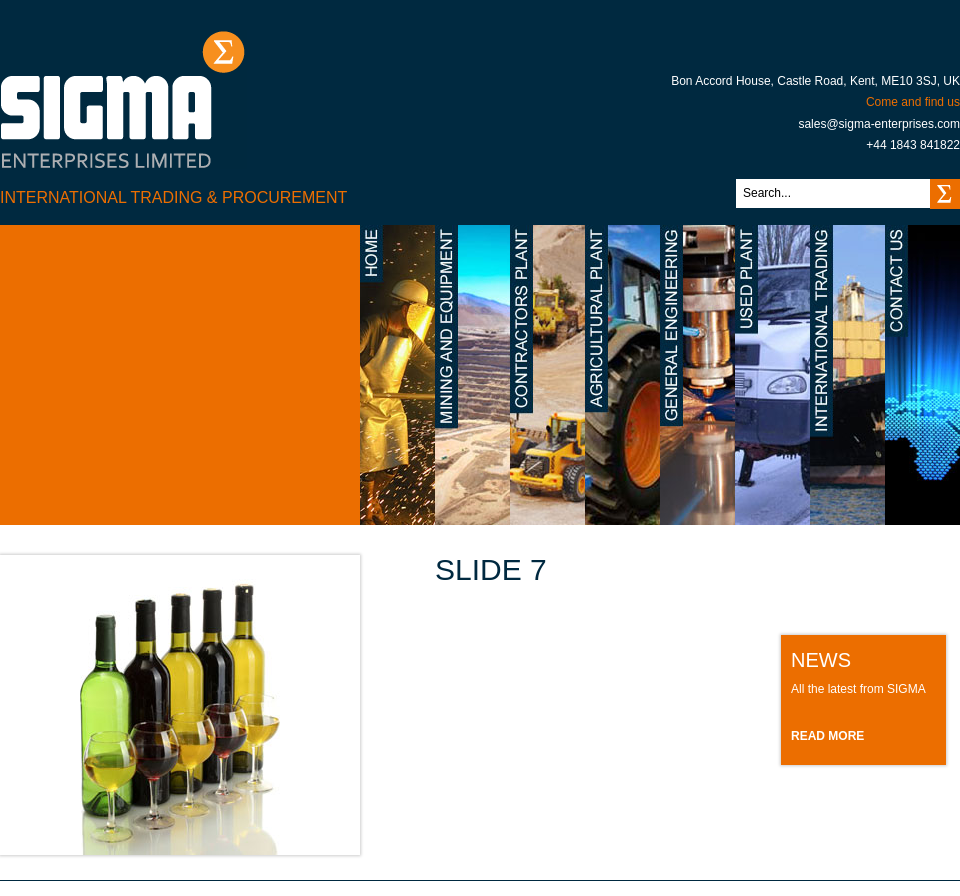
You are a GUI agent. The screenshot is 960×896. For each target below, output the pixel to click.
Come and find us (913, 102)
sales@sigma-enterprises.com (879, 124)
